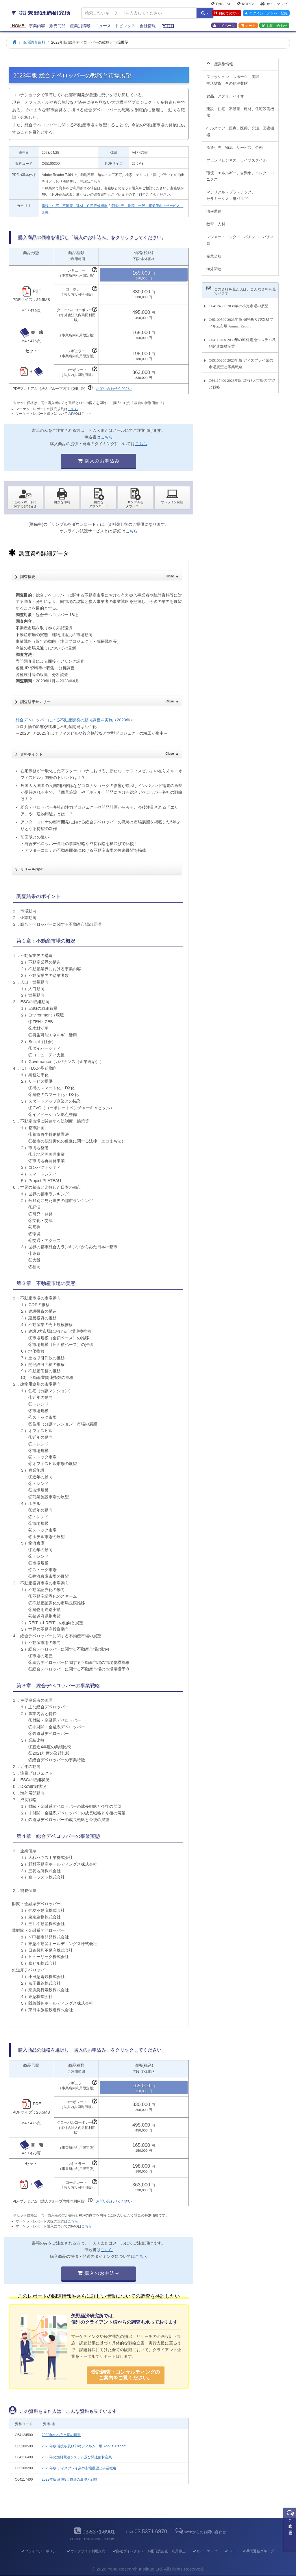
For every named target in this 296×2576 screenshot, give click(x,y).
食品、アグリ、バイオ (225, 93)
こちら (95, 181)
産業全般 (213, 253)
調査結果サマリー (99, 700)
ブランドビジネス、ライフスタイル (236, 157)
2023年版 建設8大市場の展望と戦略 (69, 2479)
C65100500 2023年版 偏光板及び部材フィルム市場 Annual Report (241, 319)
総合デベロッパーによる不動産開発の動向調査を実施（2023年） (75, 720)
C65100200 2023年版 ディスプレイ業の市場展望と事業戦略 (241, 360)
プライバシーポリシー (40, 2551)
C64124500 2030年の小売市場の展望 (239, 302)
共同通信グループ (258, 2551)
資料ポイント (99, 752)
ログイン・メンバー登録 (266, 14)
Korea (245, 5)
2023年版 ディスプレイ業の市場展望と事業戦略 (79, 2468)
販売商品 (57, 26)
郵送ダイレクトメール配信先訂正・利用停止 (149, 2551)
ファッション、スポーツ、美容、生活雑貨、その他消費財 (234, 76)
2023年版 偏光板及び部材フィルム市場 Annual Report (83, 2446)
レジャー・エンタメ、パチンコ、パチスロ (240, 237)
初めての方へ (226, 14)
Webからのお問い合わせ (200, 2532)
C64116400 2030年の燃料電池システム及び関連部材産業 (242, 339)
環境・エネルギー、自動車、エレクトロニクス (240, 172)
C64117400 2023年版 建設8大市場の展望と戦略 (242, 380)
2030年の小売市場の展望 (61, 2435)
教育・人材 (215, 221)
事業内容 (37, 26)
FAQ (229, 2551)
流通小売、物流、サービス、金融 (234, 144)
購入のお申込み (98, 461)
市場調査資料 (34, 42)
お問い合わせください (114, 388)
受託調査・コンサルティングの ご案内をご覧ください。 (125, 2375)
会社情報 (148, 26)
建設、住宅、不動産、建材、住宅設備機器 (75, 206)
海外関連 (213, 265)
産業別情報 (80, 26)
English (221, 5)
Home (18, 26)
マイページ (224, 26)
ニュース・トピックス (115, 26)
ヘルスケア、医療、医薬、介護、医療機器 (240, 128)
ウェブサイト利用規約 (85, 2551)
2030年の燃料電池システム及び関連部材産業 (77, 2457)
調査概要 (99, 575)
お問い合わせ (274, 26)
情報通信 (213, 208)
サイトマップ (273, 5)
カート (248, 26)
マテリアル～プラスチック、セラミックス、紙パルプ (230, 192)
